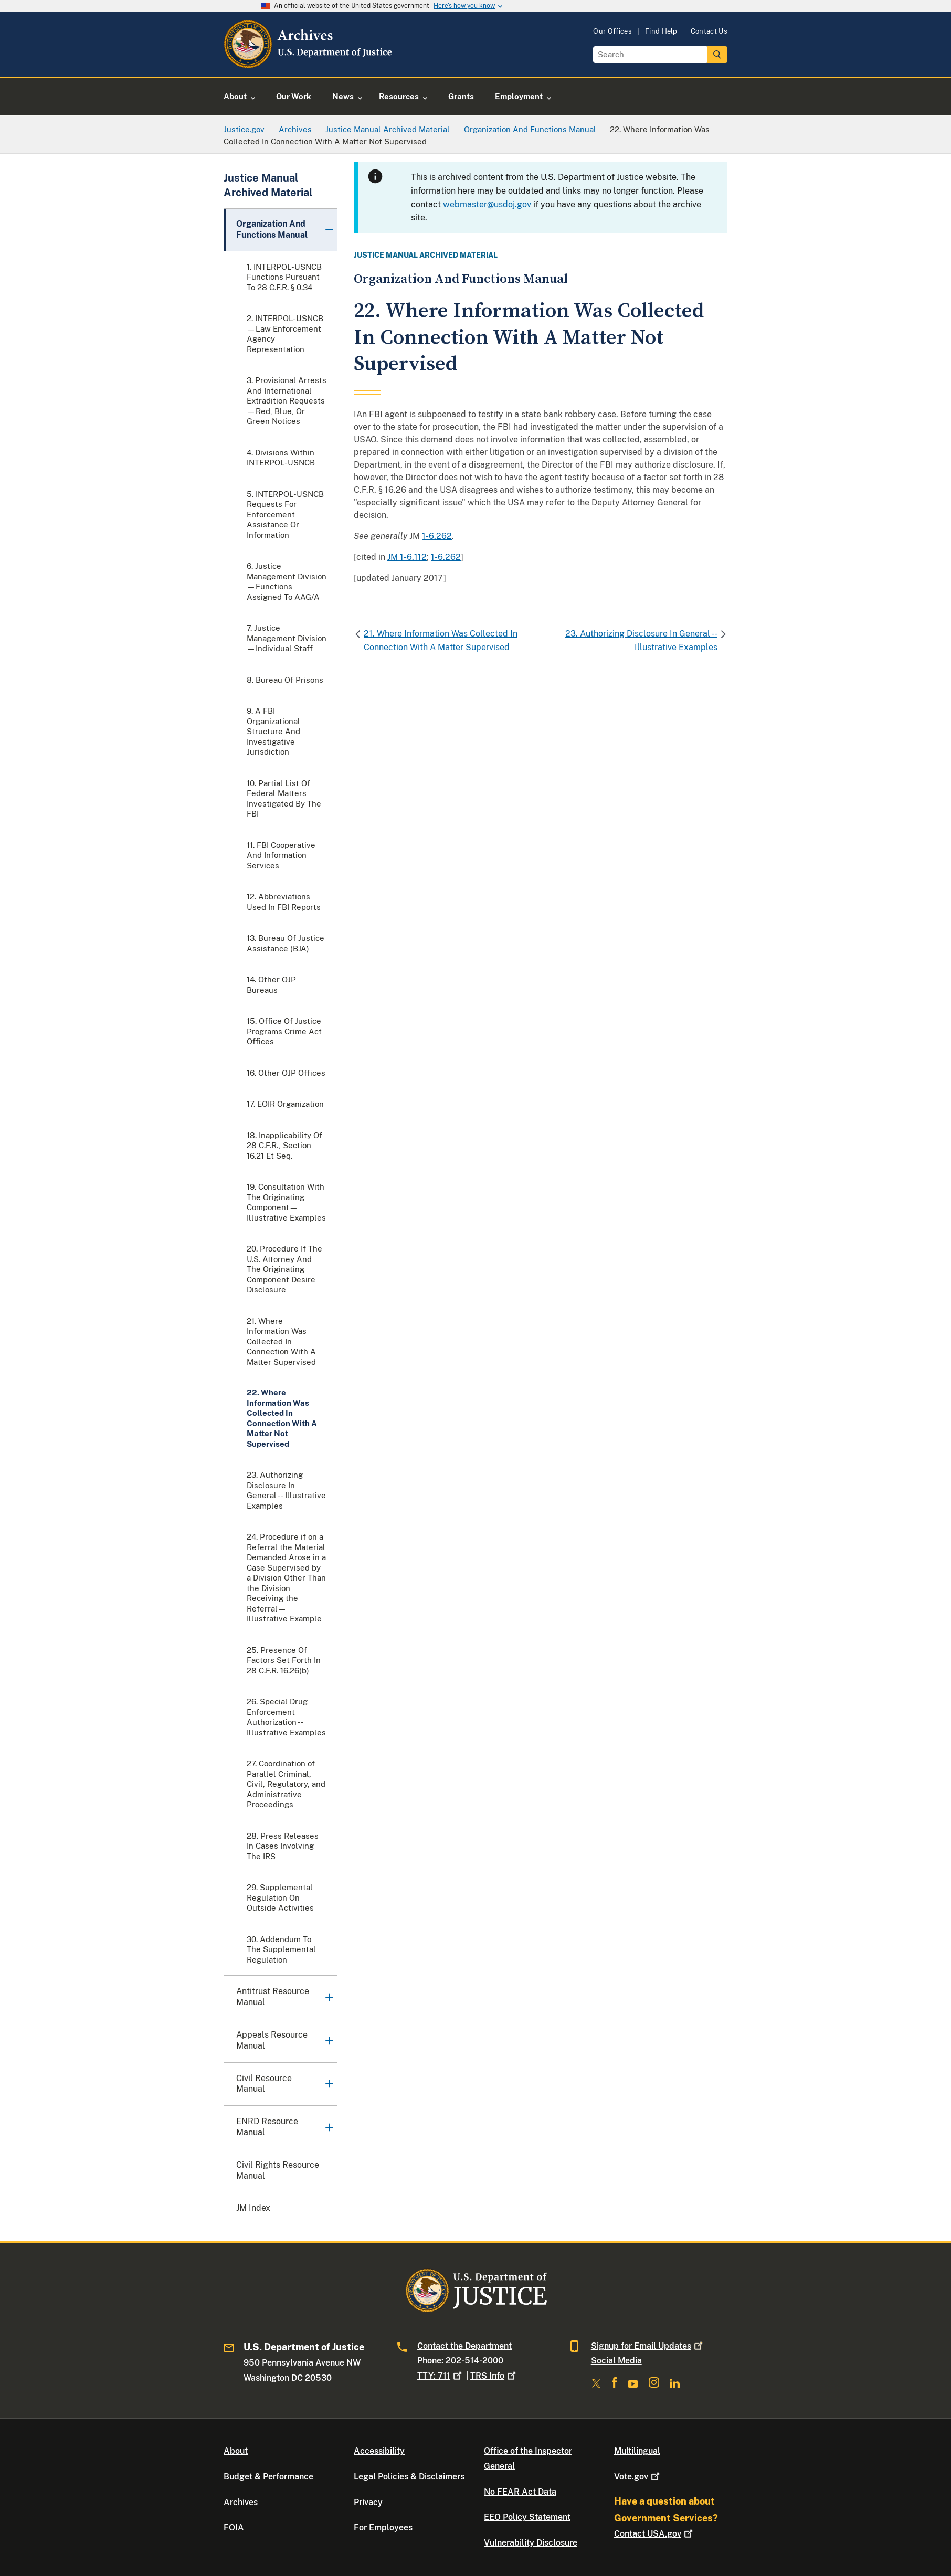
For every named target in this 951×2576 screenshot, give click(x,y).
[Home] (309, 64)
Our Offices (612, 31)
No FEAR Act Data (520, 2492)
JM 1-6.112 (407, 557)
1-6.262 (437, 536)
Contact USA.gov (654, 2534)
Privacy (368, 2502)
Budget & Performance (268, 2477)
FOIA (234, 2527)
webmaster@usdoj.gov (487, 204)
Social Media (616, 2361)
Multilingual (637, 2451)
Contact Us (709, 31)
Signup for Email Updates (648, 2346)
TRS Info (494, 2376)
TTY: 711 (440, 2376)
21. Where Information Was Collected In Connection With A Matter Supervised (440, 640)
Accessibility (379, 2451)
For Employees (383, 2527)
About (236, 2451)
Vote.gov (638, 2477)
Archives (241, 2502)
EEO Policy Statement (527, 2517)
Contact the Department (464, 2346)
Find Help (661, 31)
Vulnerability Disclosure (530, 2543)
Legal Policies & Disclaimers (409, 2477)
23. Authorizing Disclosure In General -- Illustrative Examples (641, 640)
